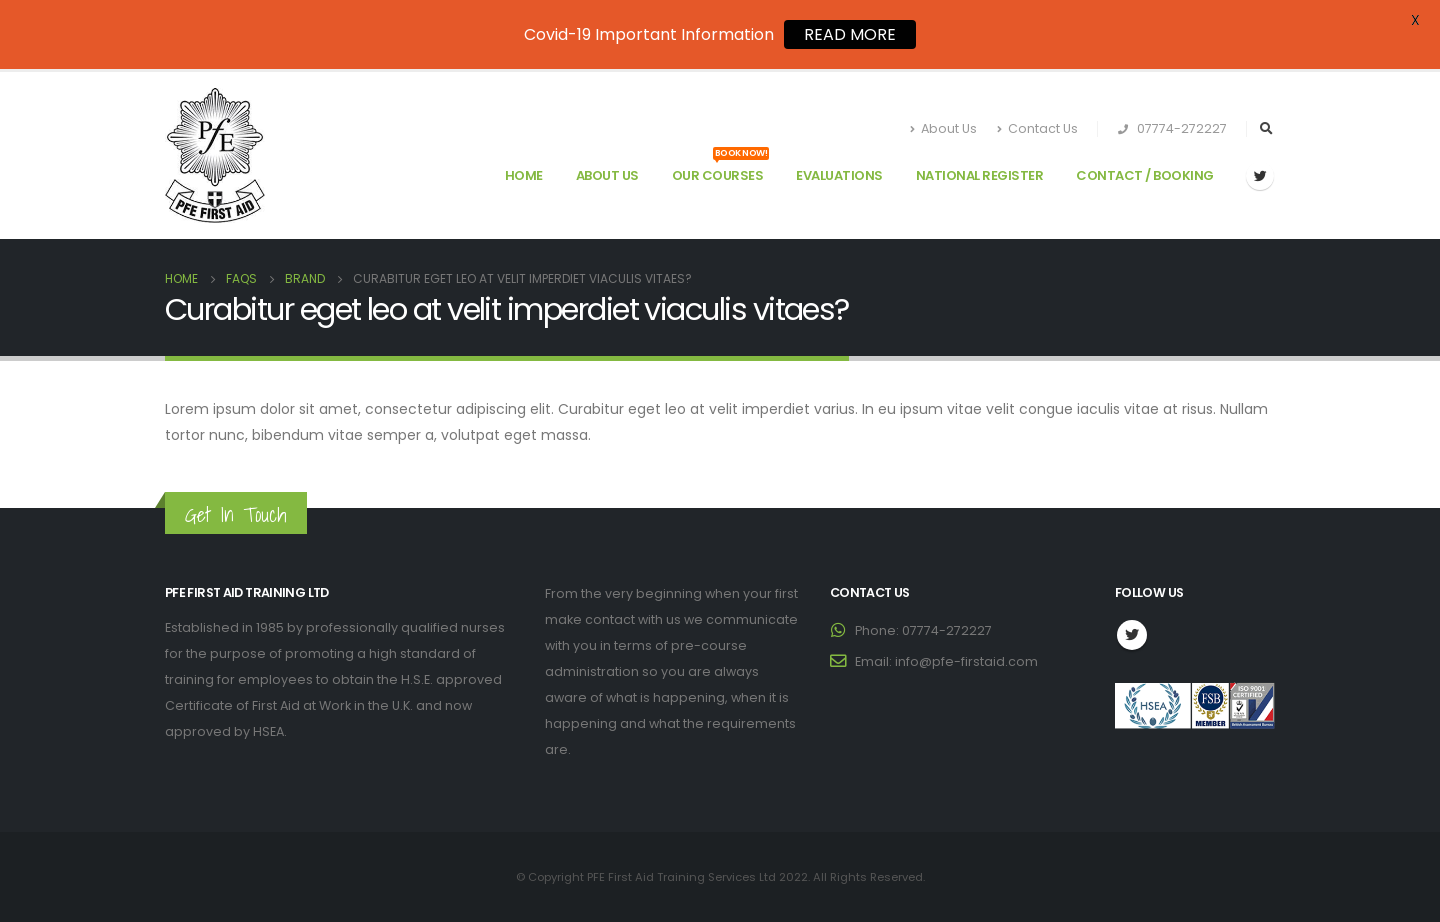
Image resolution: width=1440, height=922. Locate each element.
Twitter (1132, 635)
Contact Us (1037, 128)
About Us (943, 128)
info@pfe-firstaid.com (966, 661)
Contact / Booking (1145, 175)
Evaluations (839, 175)
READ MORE (850, 34)
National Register (980, 175)
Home (524, 175)
